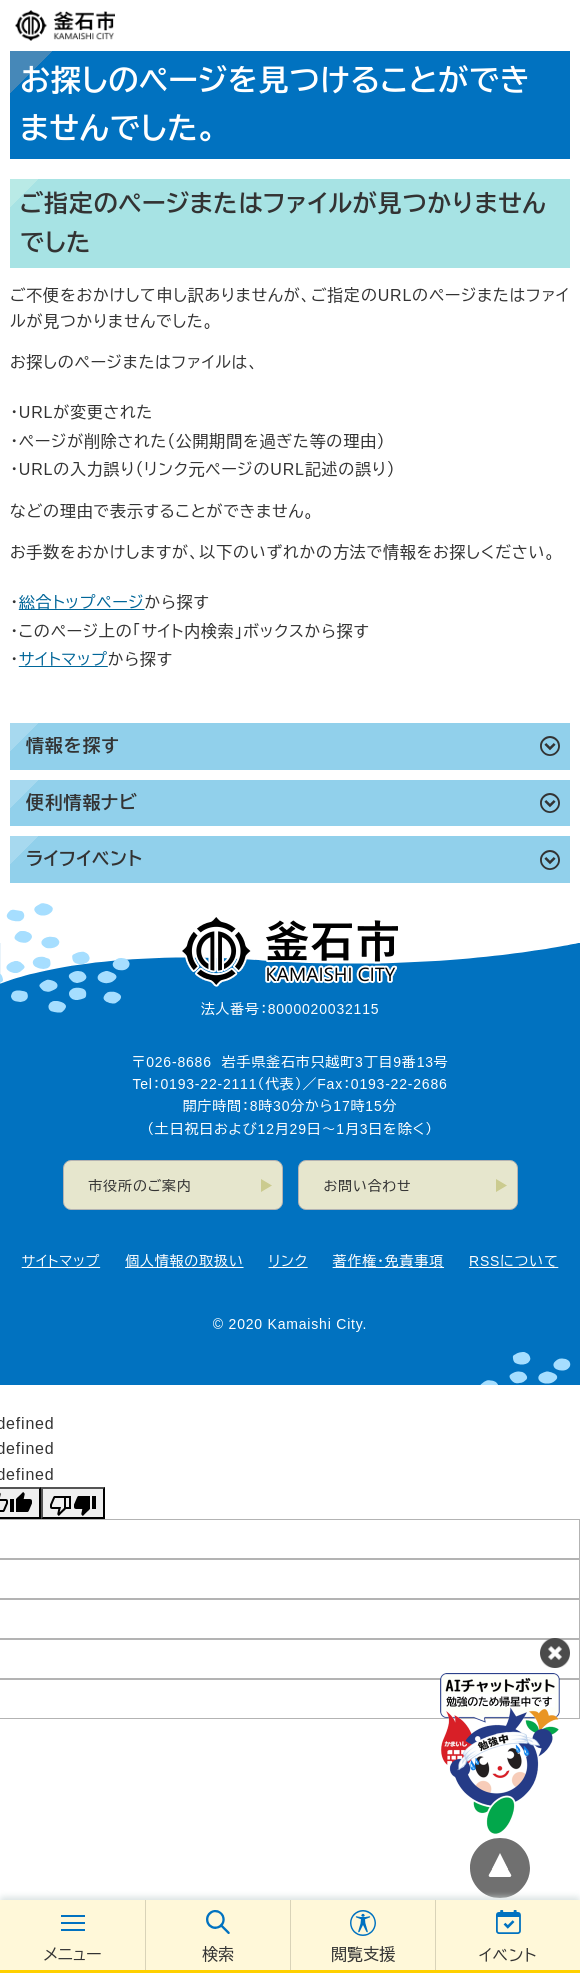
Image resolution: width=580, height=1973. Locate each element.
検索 (218, 1954)
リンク (288, 1261)
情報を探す (72, 746)
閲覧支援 (363, 1954)
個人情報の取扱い (184, 1261)
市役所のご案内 (140, 1186)
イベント (508, 1955)
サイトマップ (63, 659)
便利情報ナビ (82, 803)
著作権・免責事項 (388, 1261)
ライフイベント (84, 859)
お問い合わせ (368, 1186)
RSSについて (513, 1261)
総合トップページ (82, 602)
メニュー (72, 1954)
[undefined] (73, 1503)
